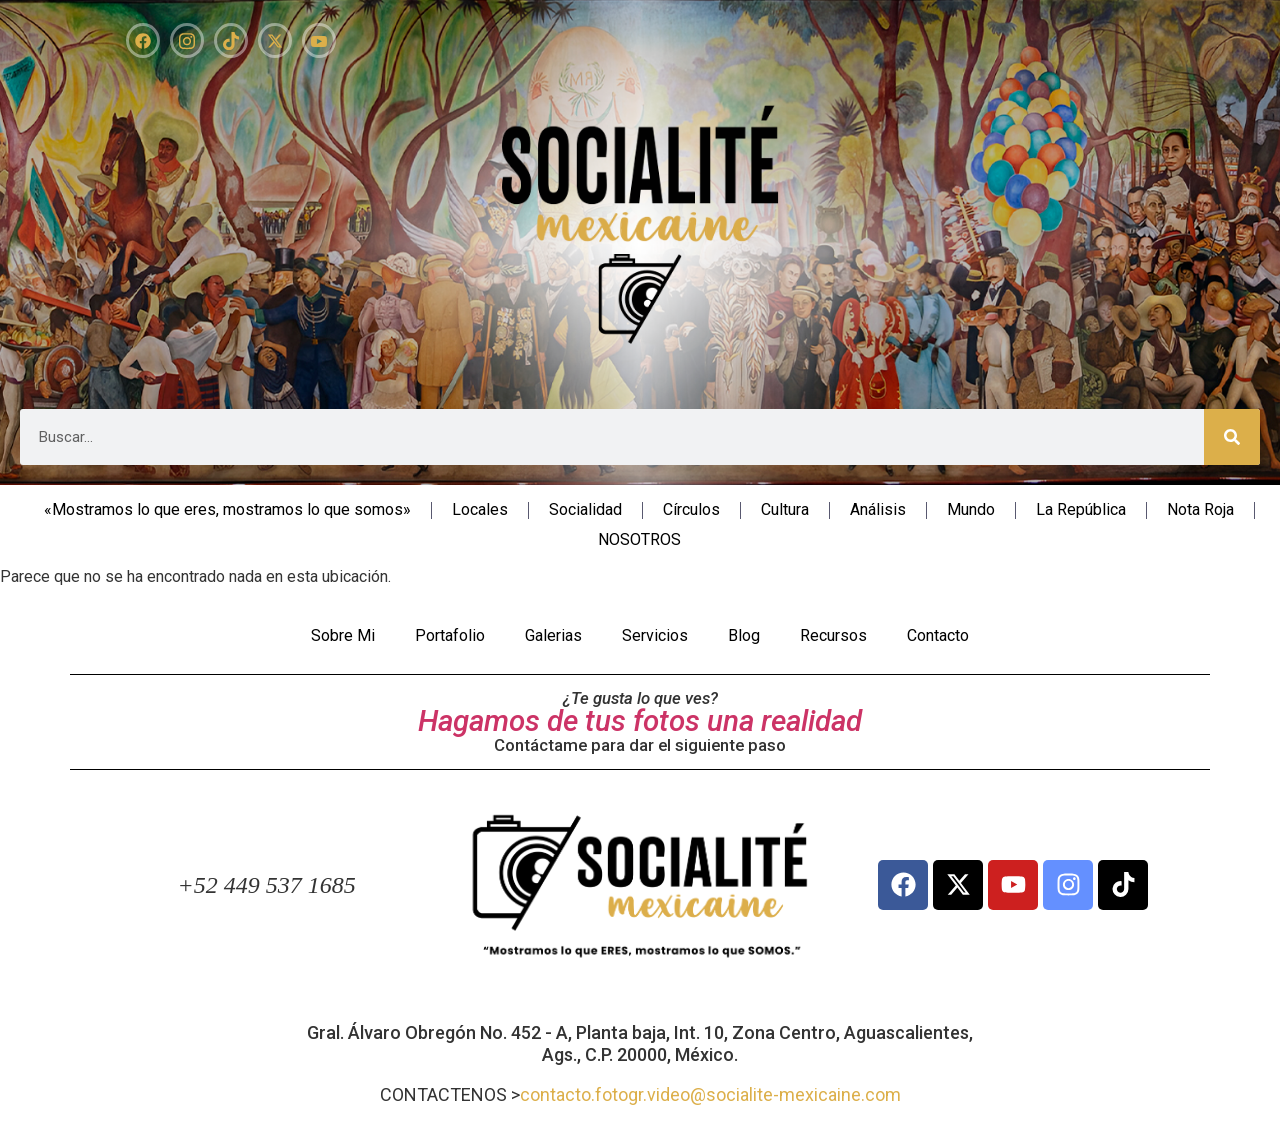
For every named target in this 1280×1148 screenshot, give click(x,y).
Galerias (553, 635)
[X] (275, 40)
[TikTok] (231, 40)
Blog (744, 635)
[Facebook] (143, 40)
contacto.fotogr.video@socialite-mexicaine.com (710, 1094)
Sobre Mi (343, 635)
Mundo (971, 509)
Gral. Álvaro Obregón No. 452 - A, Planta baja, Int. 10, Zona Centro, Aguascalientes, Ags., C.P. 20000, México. (640, 1043)
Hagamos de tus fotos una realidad (640, 721)
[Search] (1232, 437)
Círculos (691, 509)
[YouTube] (319, 40)
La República (1081, 509)
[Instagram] (187, 40)
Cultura (785, 509)
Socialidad (585, 509)
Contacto (938, 635)
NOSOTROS (639, 539)
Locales (480, 509)
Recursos (833, 635)
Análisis (878, 509)
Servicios (655, 635)
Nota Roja (1200, 509)
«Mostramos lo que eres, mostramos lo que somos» (227, 509)
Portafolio (450, 635)
